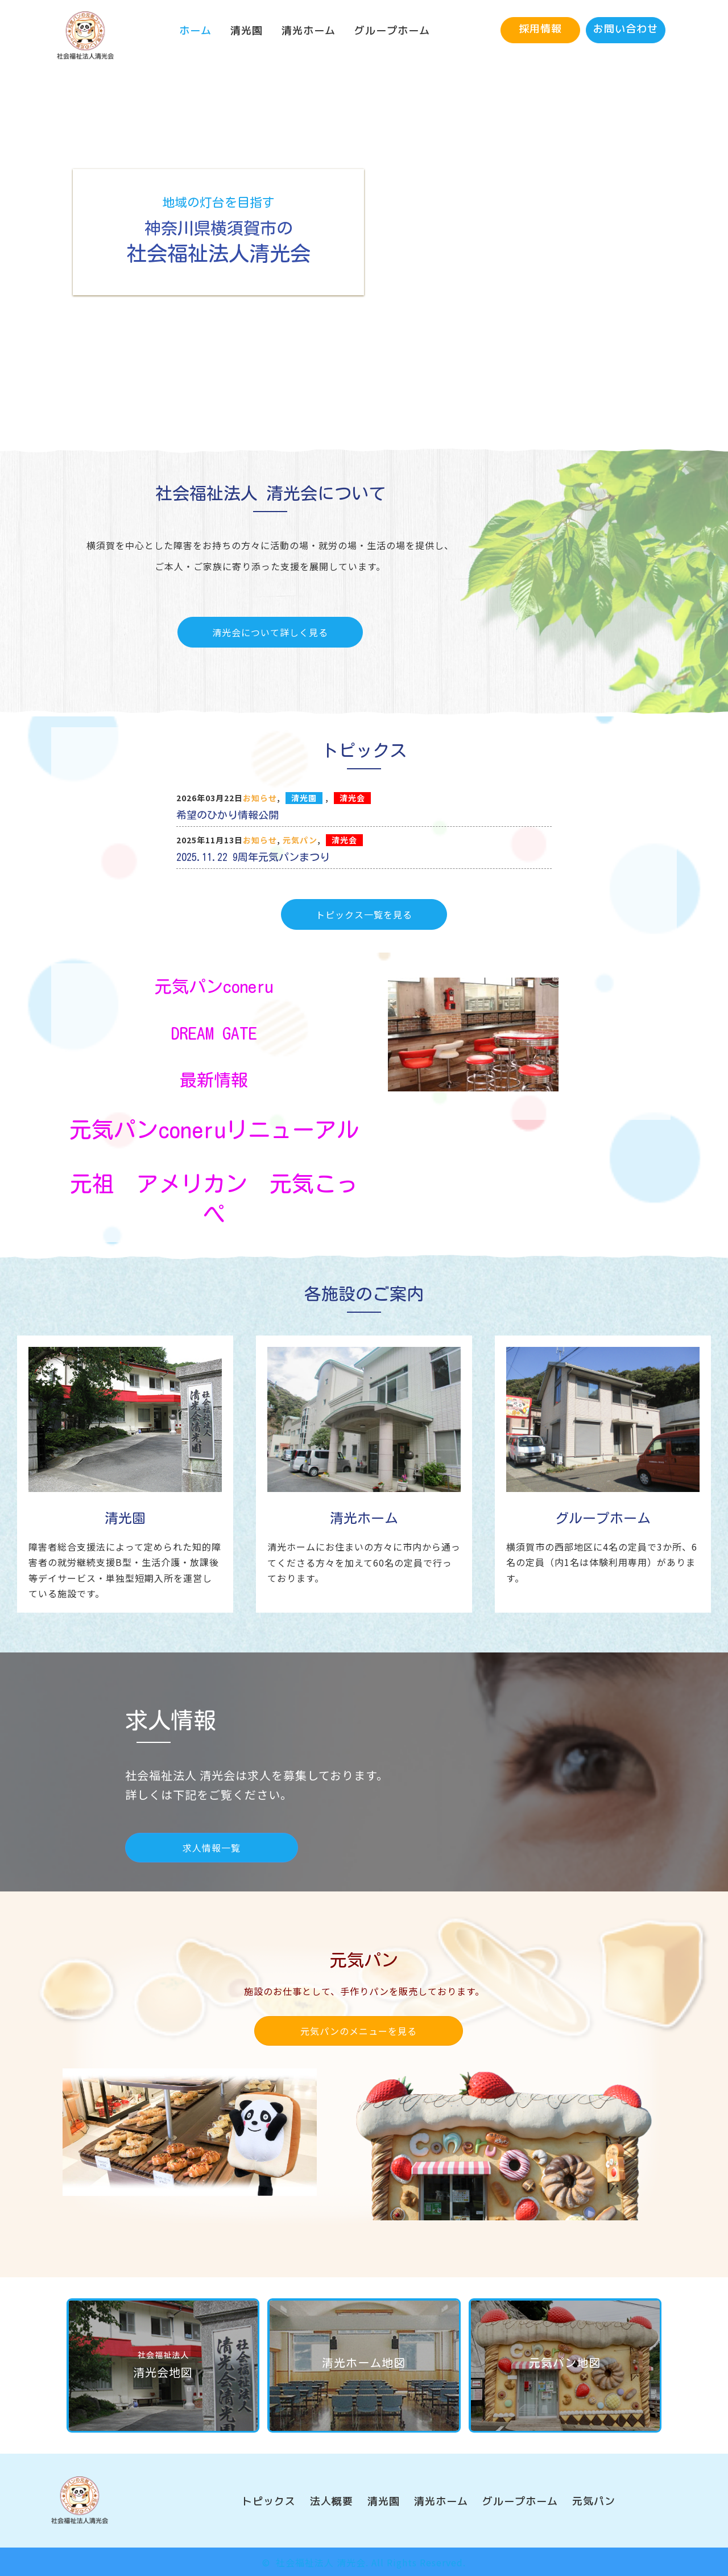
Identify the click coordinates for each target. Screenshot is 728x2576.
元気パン (300, 840)
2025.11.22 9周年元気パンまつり (253, 857)
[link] (195, 31)
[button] (540, 30)
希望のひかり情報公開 (227, 815)
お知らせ (260, 797)
